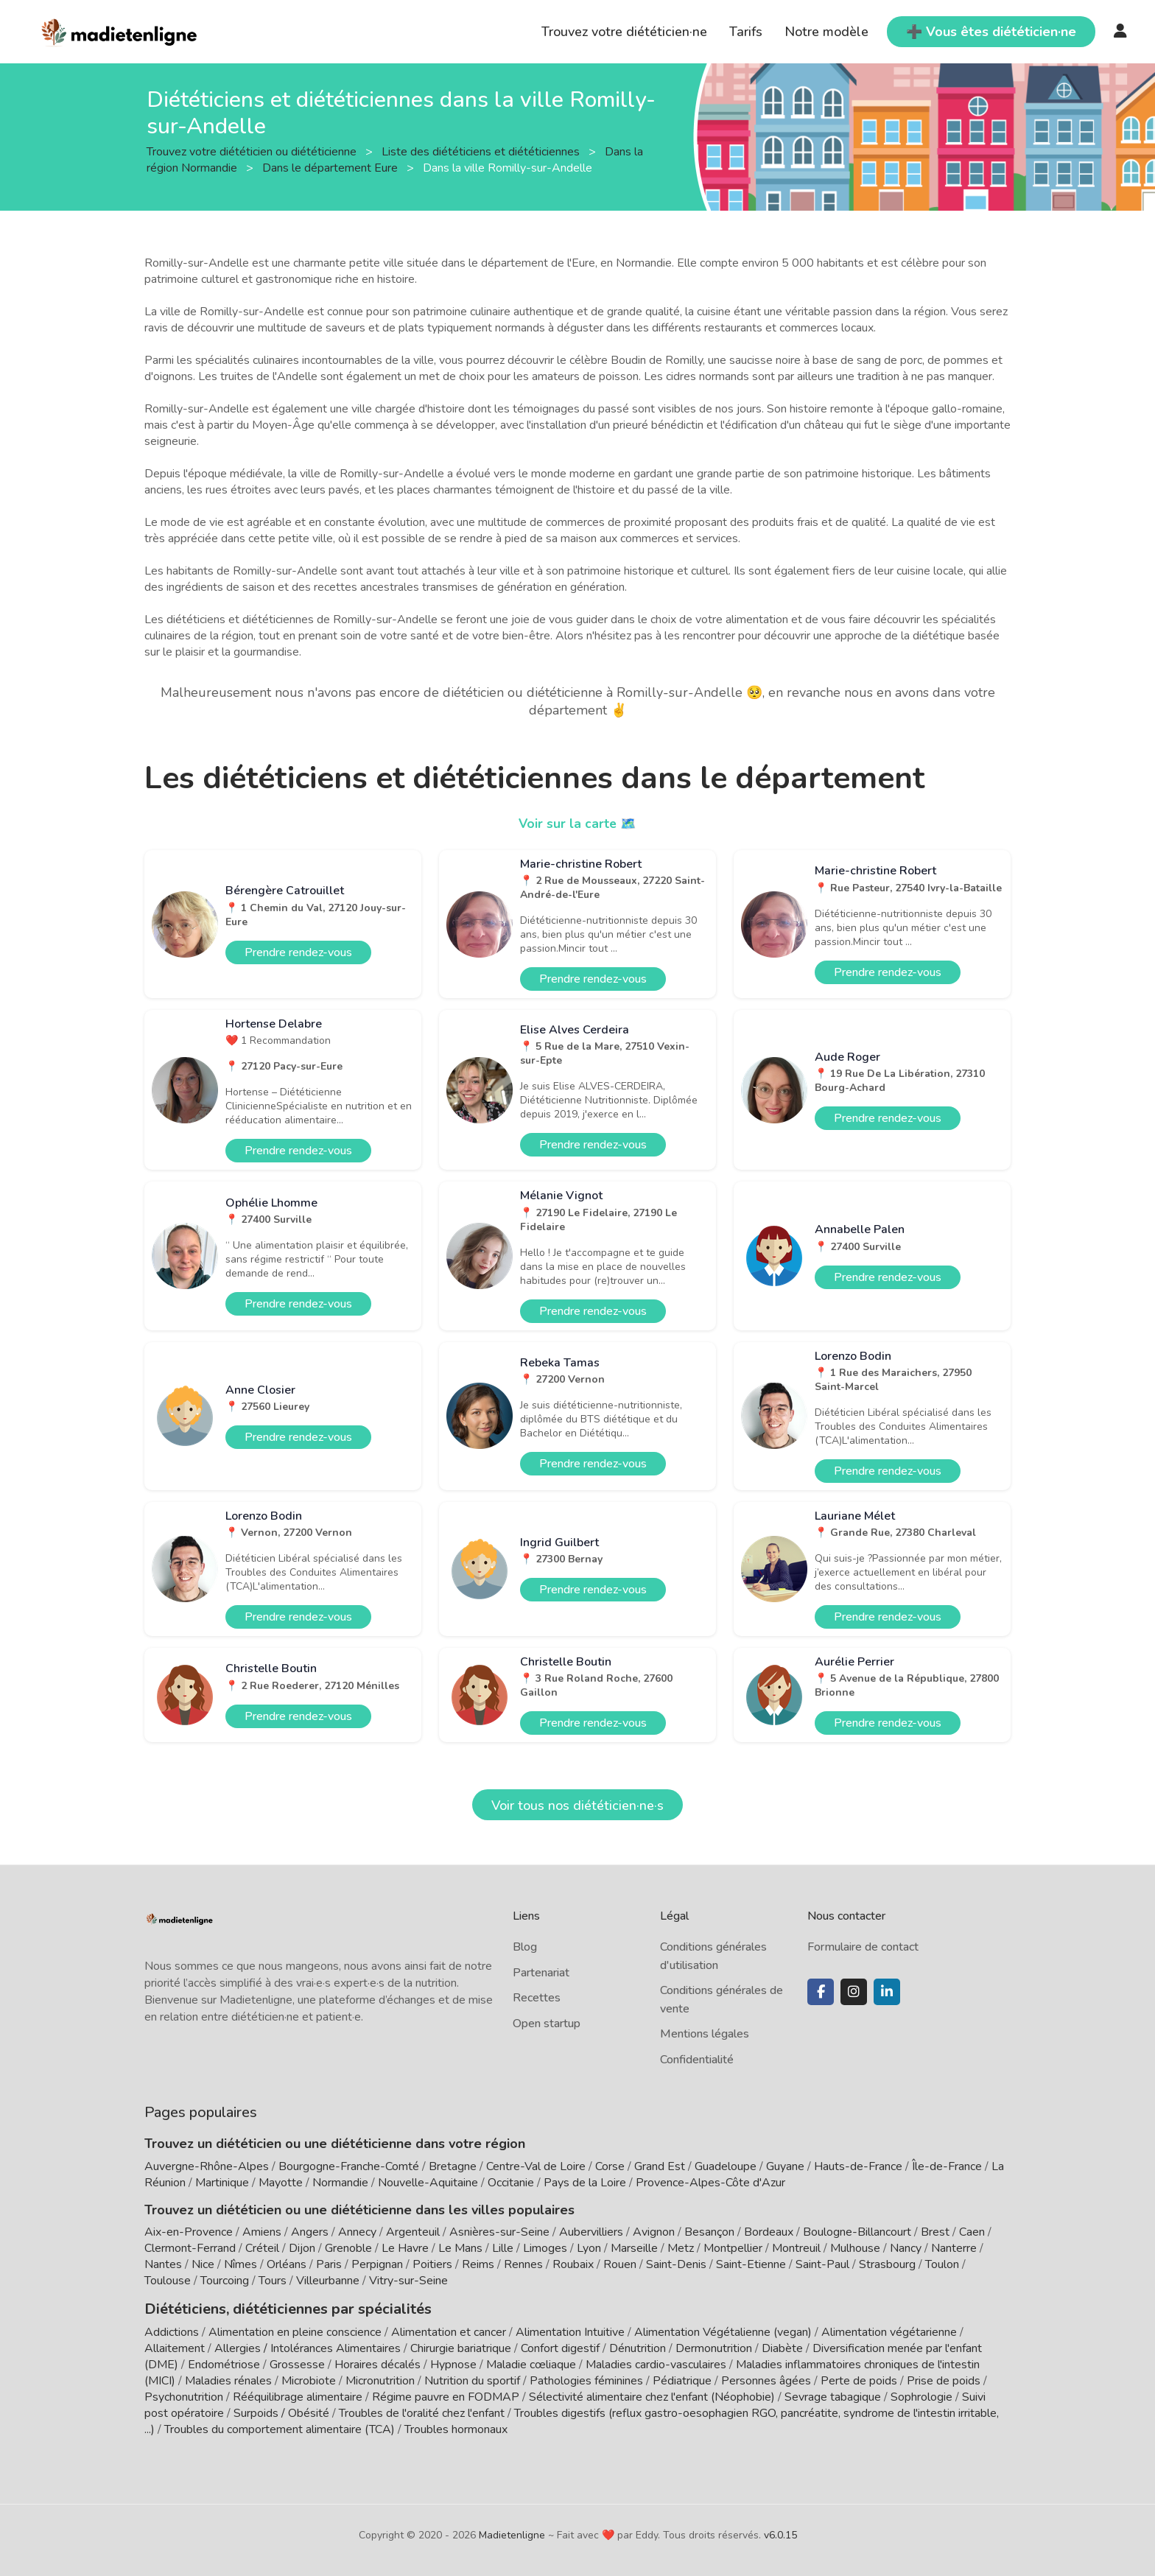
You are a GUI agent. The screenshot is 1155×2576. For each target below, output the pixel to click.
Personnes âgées (766, 2379)
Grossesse (297, 2363)
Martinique (222, 2183)
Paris (329, 2264)
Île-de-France (947, 2166)
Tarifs (745, 32)
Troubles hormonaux (456, 2428)
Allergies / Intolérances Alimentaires (307, 2347)
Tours (273, 2281)
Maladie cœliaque (531, 2363)
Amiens (261, 2232)
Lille (502, 2248)
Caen (972, 2232)
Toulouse (167, 2281)
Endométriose (224, 2363)
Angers (310, 2232)
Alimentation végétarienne (889, 2331)
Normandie (340, 2183)
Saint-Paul (822, 2264)
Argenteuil (413, 2232)
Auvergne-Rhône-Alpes (206, 2166)
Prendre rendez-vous (298, 952)
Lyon (589, 2248)
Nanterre (954, 2248)
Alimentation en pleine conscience (295, 2331)
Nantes (163, 2264)
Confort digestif (560, 2347)
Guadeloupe (725, 2166)
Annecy (357, 2232)
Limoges (545, 2248)
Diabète (782, 2347)
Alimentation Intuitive (570, 2331)
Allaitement (174, 2347)
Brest (935, 2232)
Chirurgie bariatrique (460, 2347)
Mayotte (281, 2183)
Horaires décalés (377, 2363)
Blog (525, 1947)
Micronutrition (380, 2379)
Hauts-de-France (858, 2166)
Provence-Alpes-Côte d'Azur (710, 2183)
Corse (610, 2166)
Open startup (546, 2023)
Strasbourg (887, 2264)
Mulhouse (855, 2248)
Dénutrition (637, 2347)
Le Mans (460, 2248)
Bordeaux (768, 2232)
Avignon (654, 2232)
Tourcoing (224, 2281)
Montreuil (796, 2248)
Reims (478, 2264)
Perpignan (377, 2264)
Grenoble (348, 2248)
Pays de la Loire (585, 2183)
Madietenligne (512, 2534)
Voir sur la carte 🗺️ (578, 823)
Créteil (262, 2248)
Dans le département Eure (331, 167)
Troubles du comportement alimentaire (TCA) (279, 2428)
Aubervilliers (591, 2232)
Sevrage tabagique (832, 2395)
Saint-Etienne (751, 2264)
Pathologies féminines (586, 2379)
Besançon (709, 2232)
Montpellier (732, 2248)
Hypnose (453, 2363)
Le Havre (405, 2248)
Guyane (785, 2166)
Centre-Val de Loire (536, 2166)
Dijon (302, 2248)
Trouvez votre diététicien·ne (624, 32)
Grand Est (659, 2166)
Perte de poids (859, 2379)
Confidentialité (697, 2060)
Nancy (905, 2248)
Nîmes (240, 2264)
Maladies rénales (228, 2379)
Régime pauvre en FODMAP (445, 2395)
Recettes (537, 1998)
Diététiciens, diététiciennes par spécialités (275, 2308)
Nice (203, 2264)
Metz (680, 2248)
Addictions (171, 2331)
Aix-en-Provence (188, 2232)
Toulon (942, 2264)
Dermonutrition (715, 2347)
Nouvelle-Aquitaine (428, 2183)
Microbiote (310, 2379)
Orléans (286, 2264)
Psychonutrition (183, 2395)
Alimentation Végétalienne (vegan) (723, 2331)
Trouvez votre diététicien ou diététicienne (253, 151)
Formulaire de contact (863, 1947)
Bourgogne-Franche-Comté (348, 2166)
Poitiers (432, 2264)
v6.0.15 (780, 2534)
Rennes (523, 2264)
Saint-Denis (676, 2264)
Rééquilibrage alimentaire (297, 2395)
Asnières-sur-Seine (499, 2232)
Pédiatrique (682, 2379)
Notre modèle (826, 32)
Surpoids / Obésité (281, 2412)
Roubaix (573, 2264)
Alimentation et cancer (448, 2331)
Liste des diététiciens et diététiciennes (482, 151)
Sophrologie (921, 2395)
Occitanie (511, 2183)
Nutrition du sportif (472, 2379)
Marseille (634, 2248)
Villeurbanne (327, 2281)
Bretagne (453, 2166)
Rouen (619, 2264)
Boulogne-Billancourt (857, 2232)
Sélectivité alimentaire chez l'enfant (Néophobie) (652, 2395)
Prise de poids (943, 2379)
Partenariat (541, 1973)
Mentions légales (704, 2034)
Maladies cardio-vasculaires (656, 2363)
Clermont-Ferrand (190, 2248)
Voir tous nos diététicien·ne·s (577, 1805)
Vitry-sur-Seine (408, 2281)
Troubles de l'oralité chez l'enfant (422, 2412)
